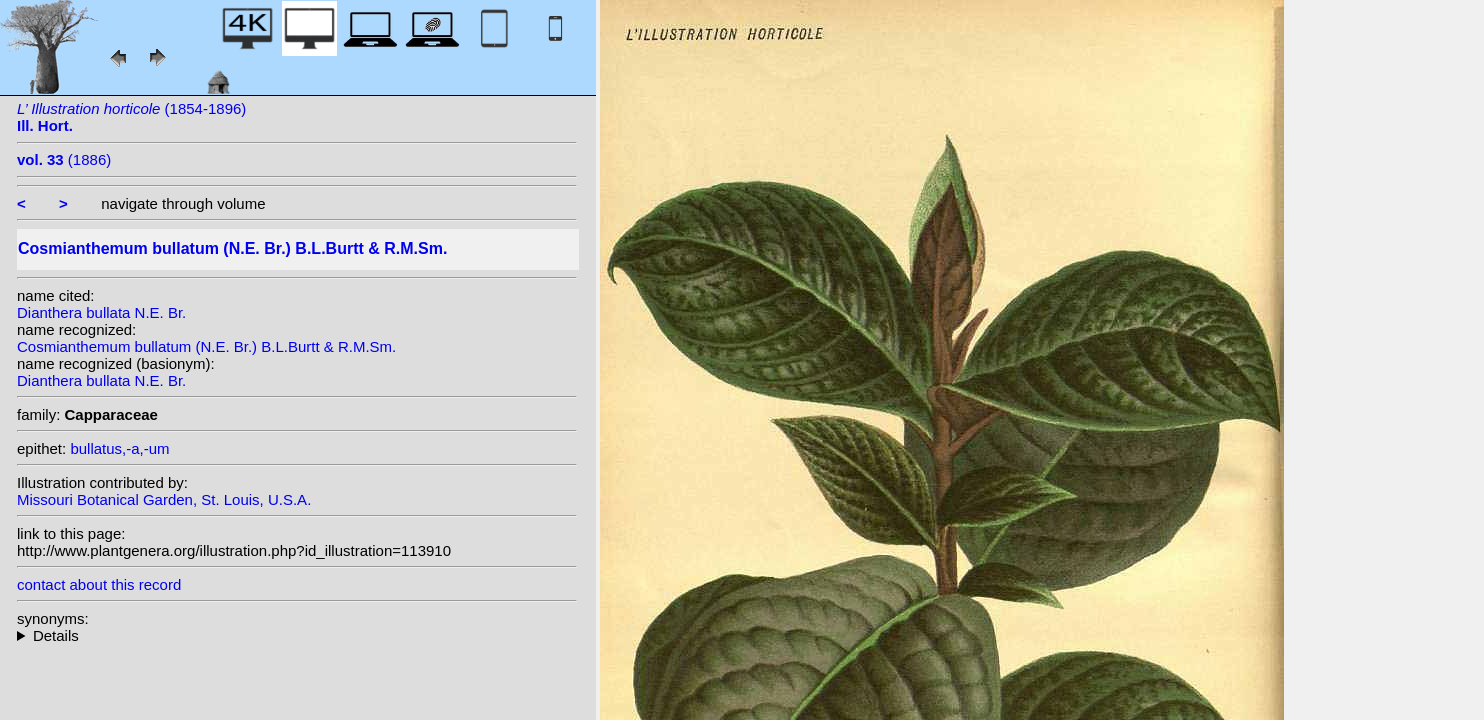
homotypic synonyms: (297, 635)
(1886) (64, 159)
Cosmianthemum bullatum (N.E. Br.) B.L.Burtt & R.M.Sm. (206, 346)
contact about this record (99, 584)
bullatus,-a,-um (119, 448)
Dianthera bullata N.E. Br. (101, 312)
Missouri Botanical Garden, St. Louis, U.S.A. (164, 499)
